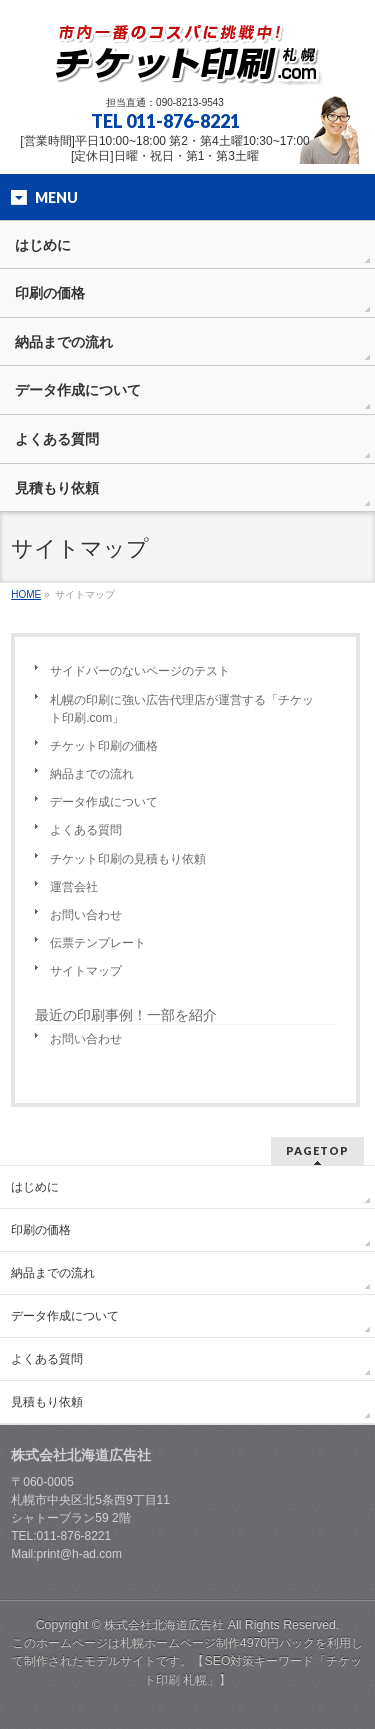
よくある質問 (86, 830)
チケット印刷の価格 (104, 746)
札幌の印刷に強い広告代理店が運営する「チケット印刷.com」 (182, 709)
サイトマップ (86, 971)
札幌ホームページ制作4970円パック (217, 1643)
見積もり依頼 (47, 1402)
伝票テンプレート (98, 943)
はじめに (35, 1187)
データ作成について (104, 802)
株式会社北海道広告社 (164, 1625)
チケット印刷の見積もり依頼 (128, 859)
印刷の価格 (41, 1230)
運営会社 (74, 887)
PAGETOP (317, 1150)
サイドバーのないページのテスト (140, 671)
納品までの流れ (92, 774)
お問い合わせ (86, 915)
